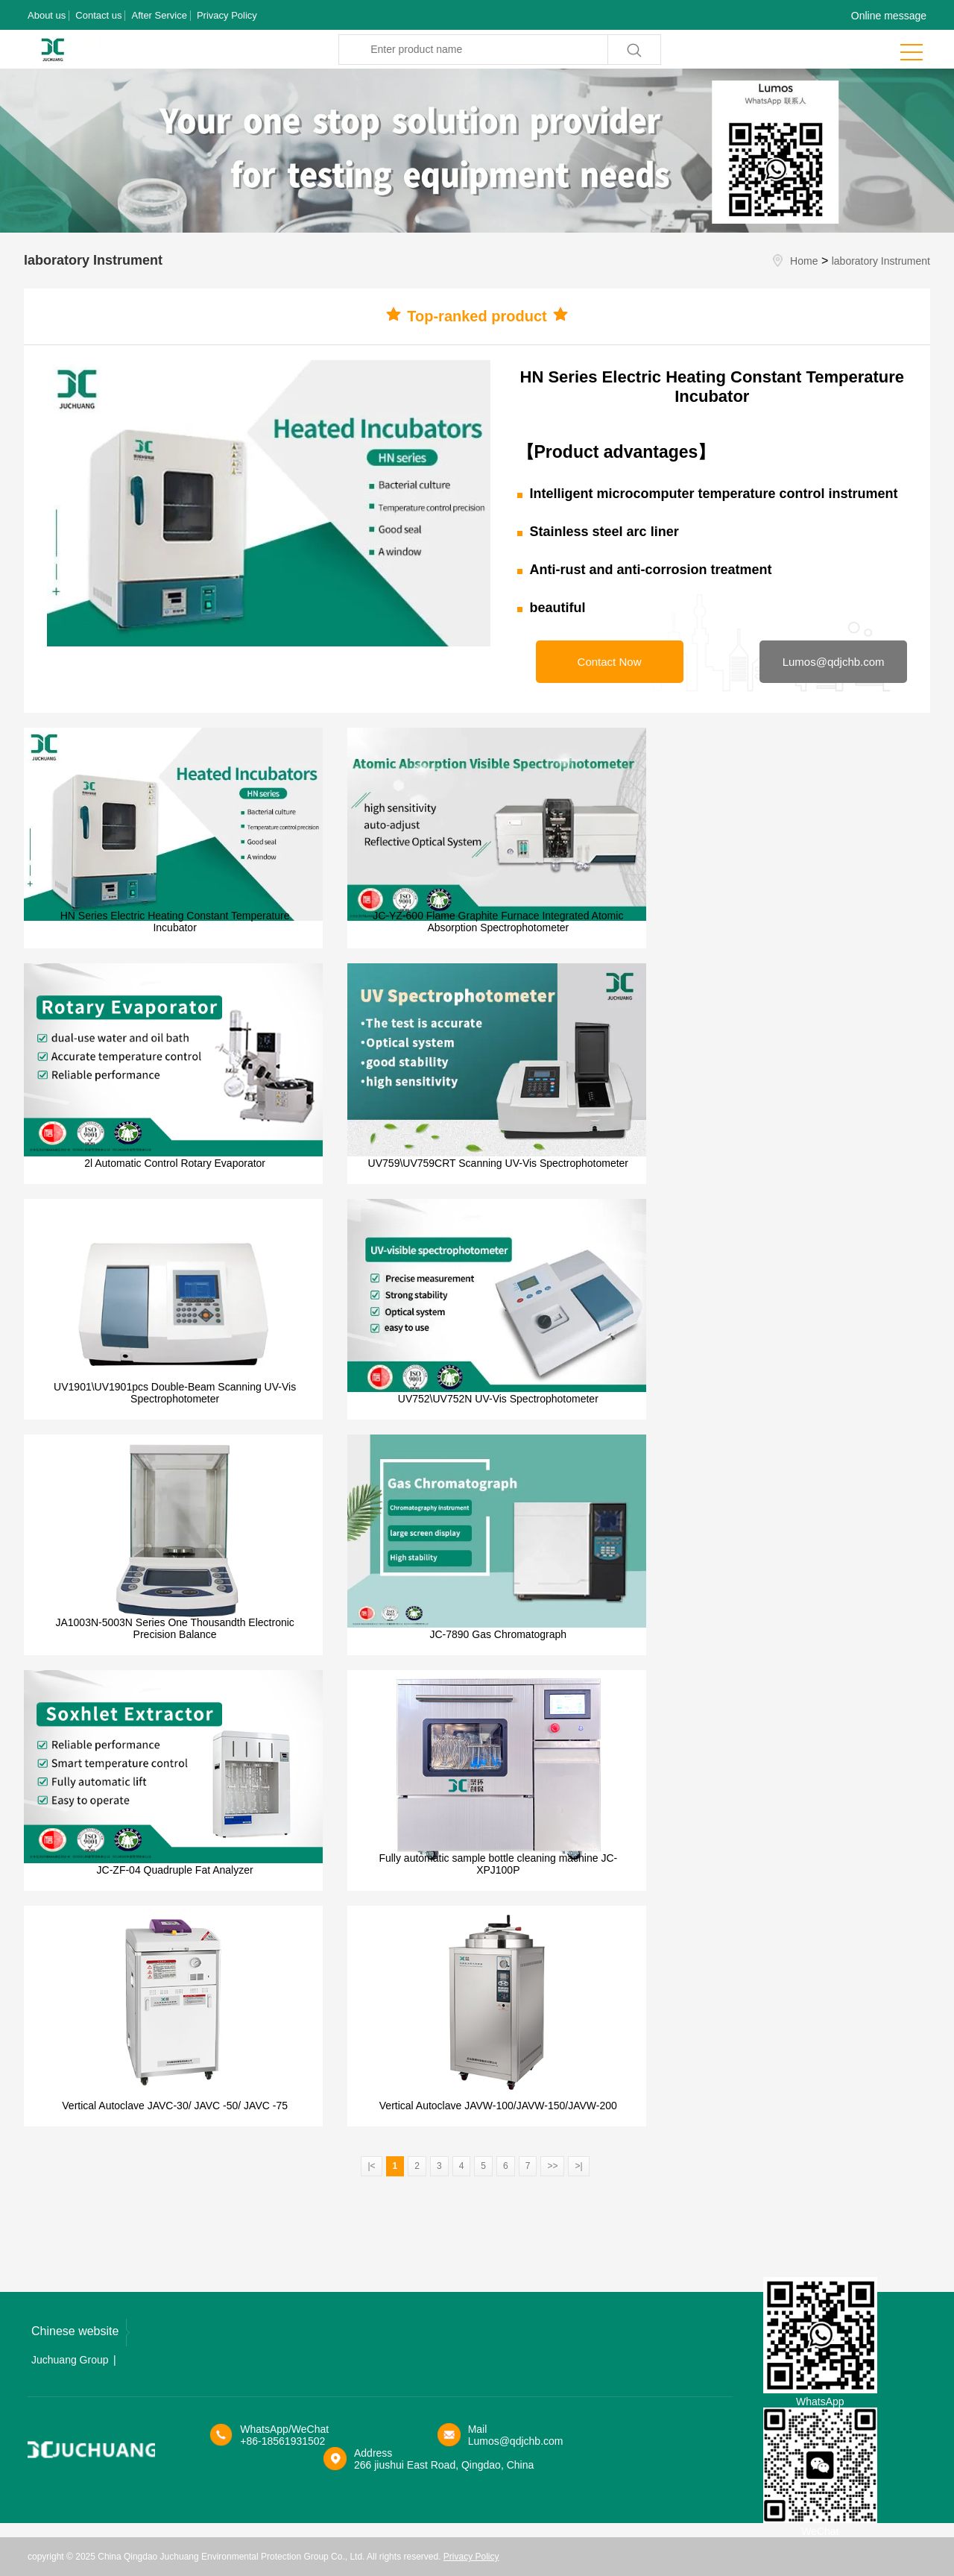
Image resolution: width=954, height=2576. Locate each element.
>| (578, 2166)
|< (371, 2166)
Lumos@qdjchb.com (834, 661)
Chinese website (80, 2332)
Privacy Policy (227, 15)
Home (804, 261)
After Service (158, 15)
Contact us (98, 15)
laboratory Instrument (881, 261)
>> (552, 2166)
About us (47, 15)
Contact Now (610, 661)
